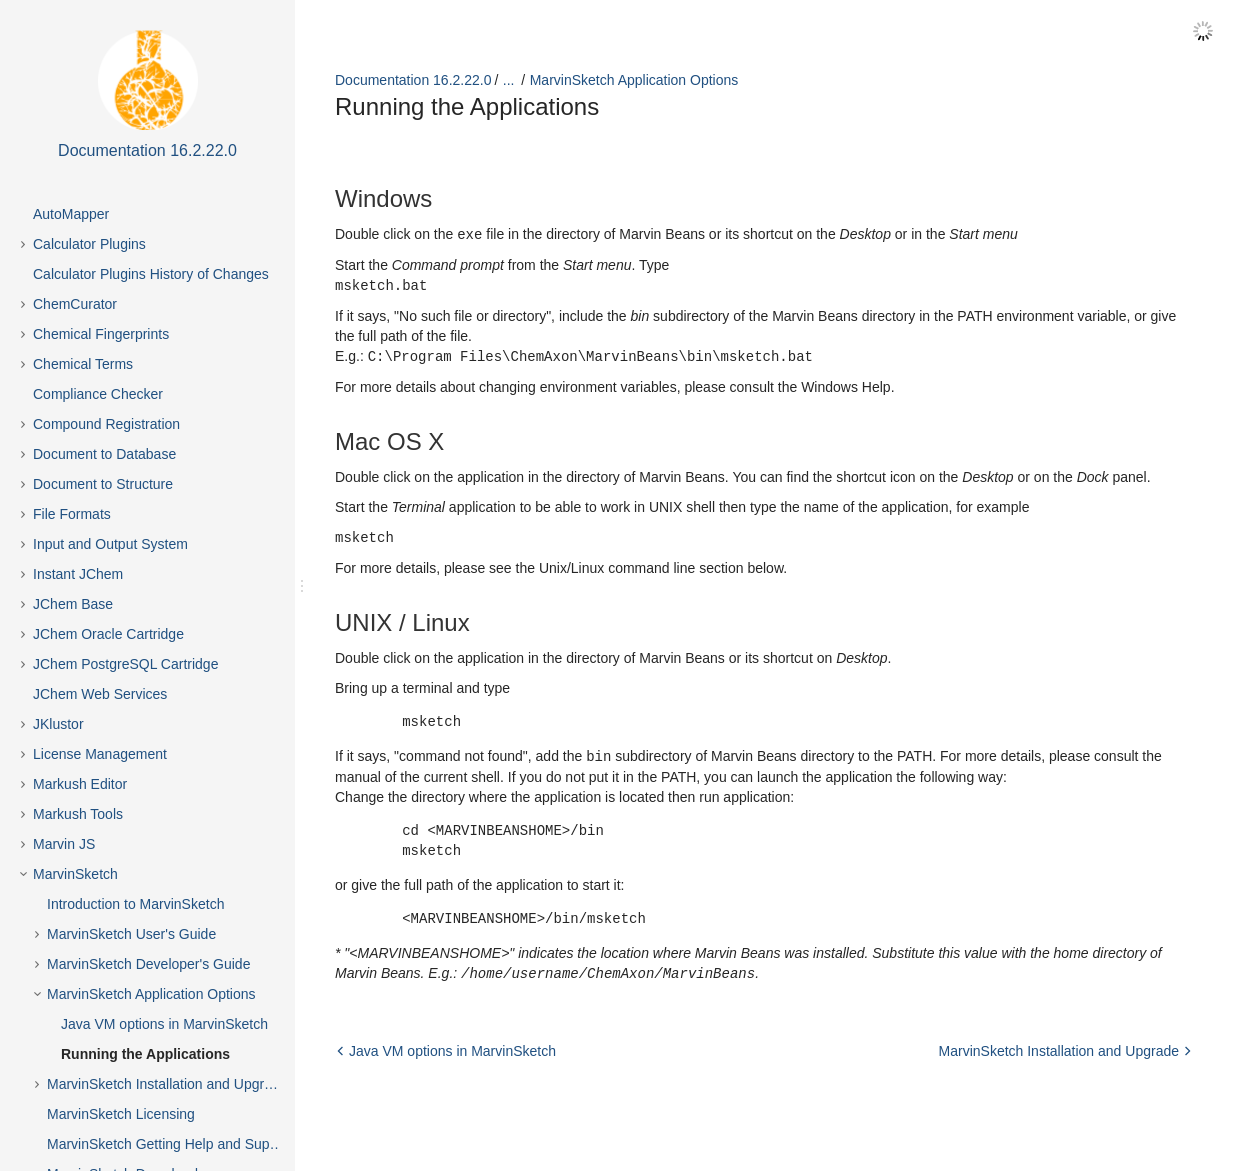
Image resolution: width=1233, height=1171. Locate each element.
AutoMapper (71, 214)
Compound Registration (106, 424)
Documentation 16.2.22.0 (413, 80)
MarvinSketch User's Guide (131, 934)
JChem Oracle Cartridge (108, 634)
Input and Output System (110, 544)
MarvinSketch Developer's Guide (148, 964)
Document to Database (104, 454)
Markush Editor (80, 784)
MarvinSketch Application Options (151, 994)
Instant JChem (78, 574)
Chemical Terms (83, 364)
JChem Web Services (100, 694)
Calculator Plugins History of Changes (151, 274)
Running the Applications (145, 1054)
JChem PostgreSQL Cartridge (125, 664)
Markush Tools (78, 814)
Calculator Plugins (89, 244)
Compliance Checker (98, 394)
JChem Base (73, 604)
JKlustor (58, 724)
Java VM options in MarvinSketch (164, 1024)
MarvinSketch (75, 874)
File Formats (72, 514)
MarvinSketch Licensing (121, 1114)
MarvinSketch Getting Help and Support (170, 1144)
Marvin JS (64, 844)
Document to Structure (103, 484)
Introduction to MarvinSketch (135, 904)
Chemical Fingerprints (101, 334)
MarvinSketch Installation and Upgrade (167, 1084)
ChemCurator (75, 304)
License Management (100, 754)
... (509, 80)
